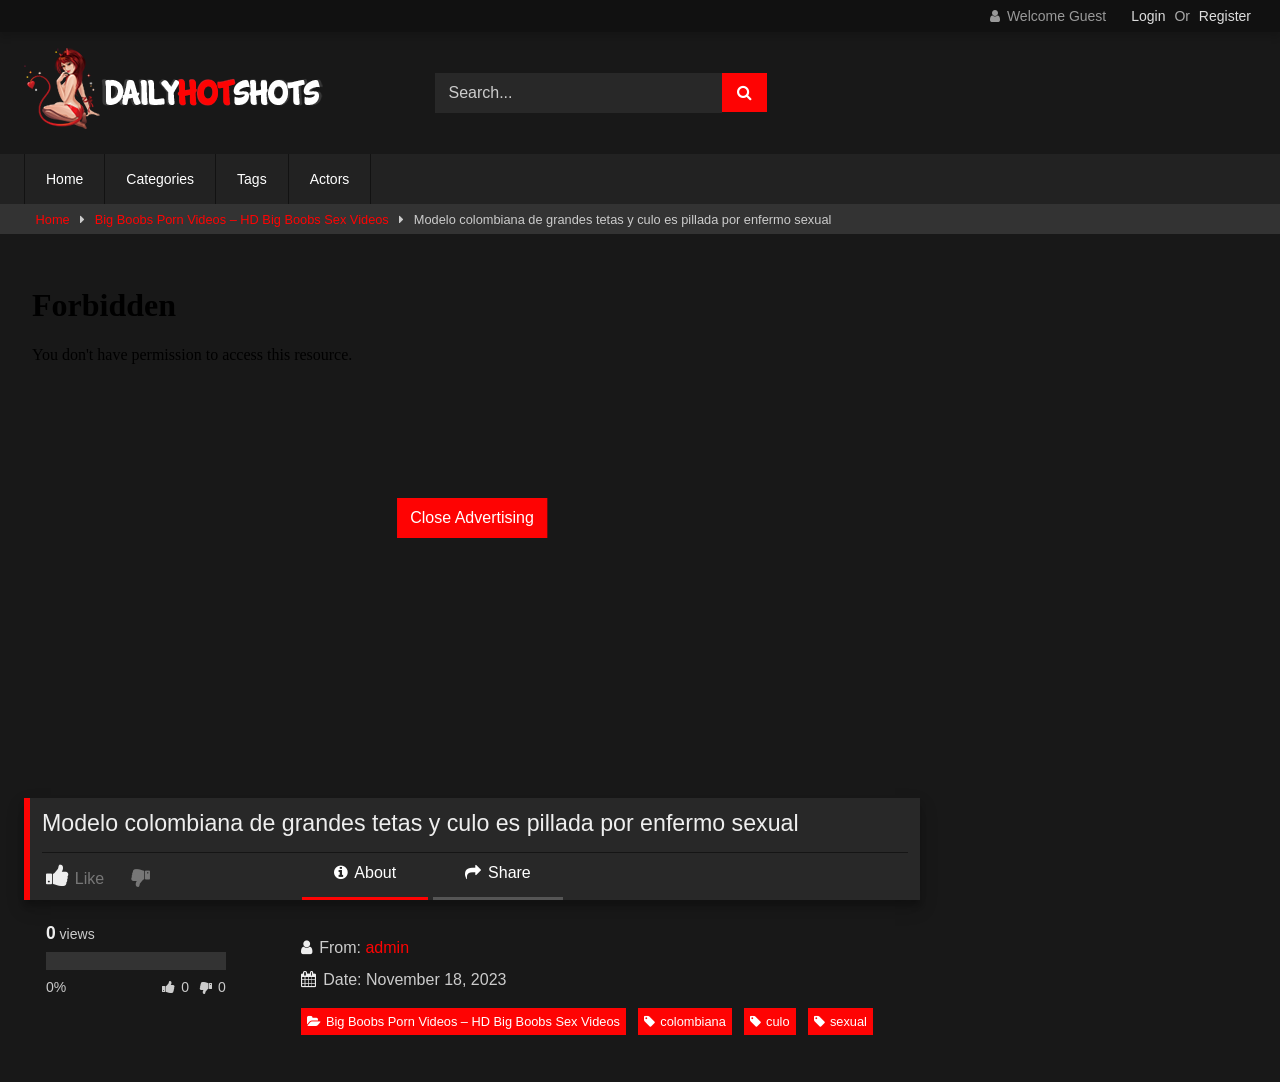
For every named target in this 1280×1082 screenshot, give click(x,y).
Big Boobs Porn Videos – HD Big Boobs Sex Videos (242, 219)
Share (498, 872)
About (365, 872)
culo (769, 1021)
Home (64, 179)
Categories (160, 179)
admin (387, 947)
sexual (840, 1021)
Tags (252, 179)
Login (1148, 16)
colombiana (684, 1021)
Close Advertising (472, 517)
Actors (330, 179)
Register (1225, 16)
